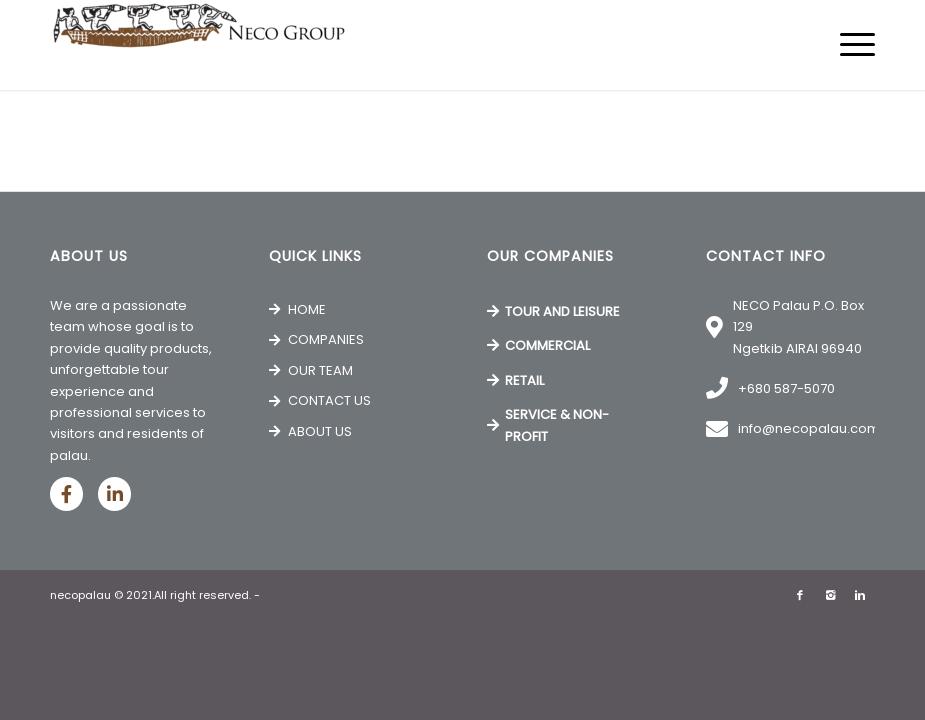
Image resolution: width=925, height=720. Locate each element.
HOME (307, 309)
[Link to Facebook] (800, 595)
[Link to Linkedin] (860, 595)
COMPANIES (326, 339)
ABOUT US (320, 431)
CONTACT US (329, 400)
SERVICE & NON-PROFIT (557, 425)
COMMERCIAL (547, 345)
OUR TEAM (320, 370)
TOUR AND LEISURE (562, 311)
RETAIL (524, 380)
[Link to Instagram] (830, 595)
